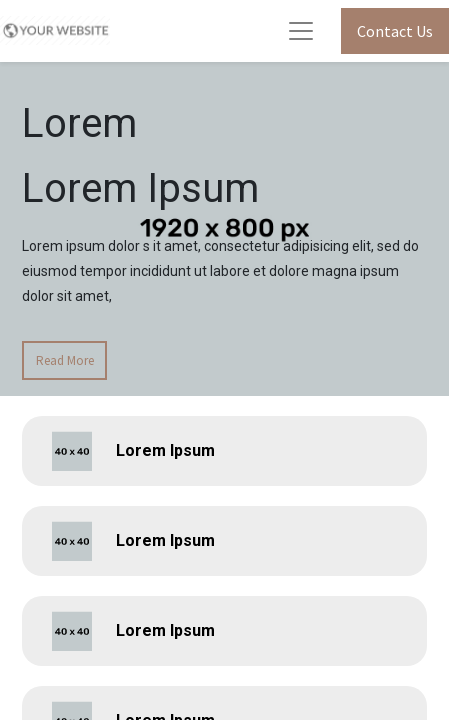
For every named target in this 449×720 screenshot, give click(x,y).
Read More (65, 360)
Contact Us (395, 31)
